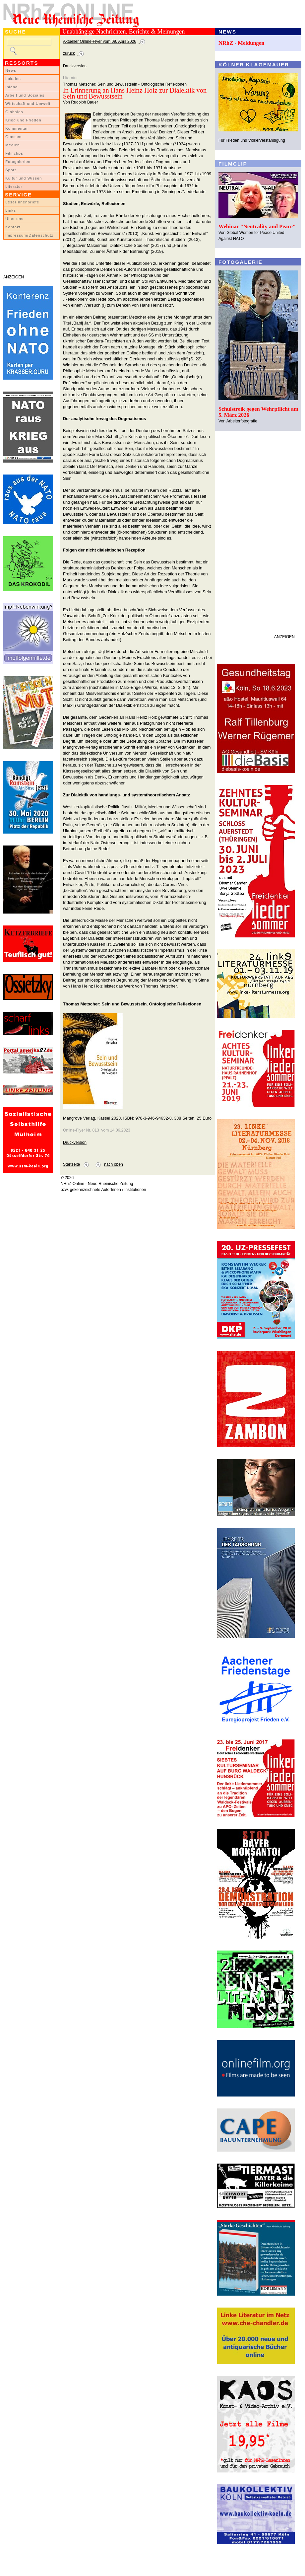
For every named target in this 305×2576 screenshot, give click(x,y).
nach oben (113, 1164)
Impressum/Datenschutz (29, 235)
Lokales (13, 79)
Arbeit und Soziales (24, 95)
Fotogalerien (17, 162)
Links (10, 210)
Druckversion (75, 66)
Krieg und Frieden (23, 120)
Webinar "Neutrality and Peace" (257, 226)
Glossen (13, 137)
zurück (69, 53)
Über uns (14, 219)
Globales (14, 112)
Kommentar (16, 128)
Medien (12, 145)
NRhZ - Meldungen (241, 43)
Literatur (13, 186)
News (10, 70)
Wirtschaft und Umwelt (27, 104)
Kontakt (13, 227)
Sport (10, 170)
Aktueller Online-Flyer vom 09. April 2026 (99, 41)
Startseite (71, 1164)
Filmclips (14, 153)
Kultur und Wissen (23, 178)
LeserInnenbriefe (22, 202)
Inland (11, 87)
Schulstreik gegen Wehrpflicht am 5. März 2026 (258, 412)
